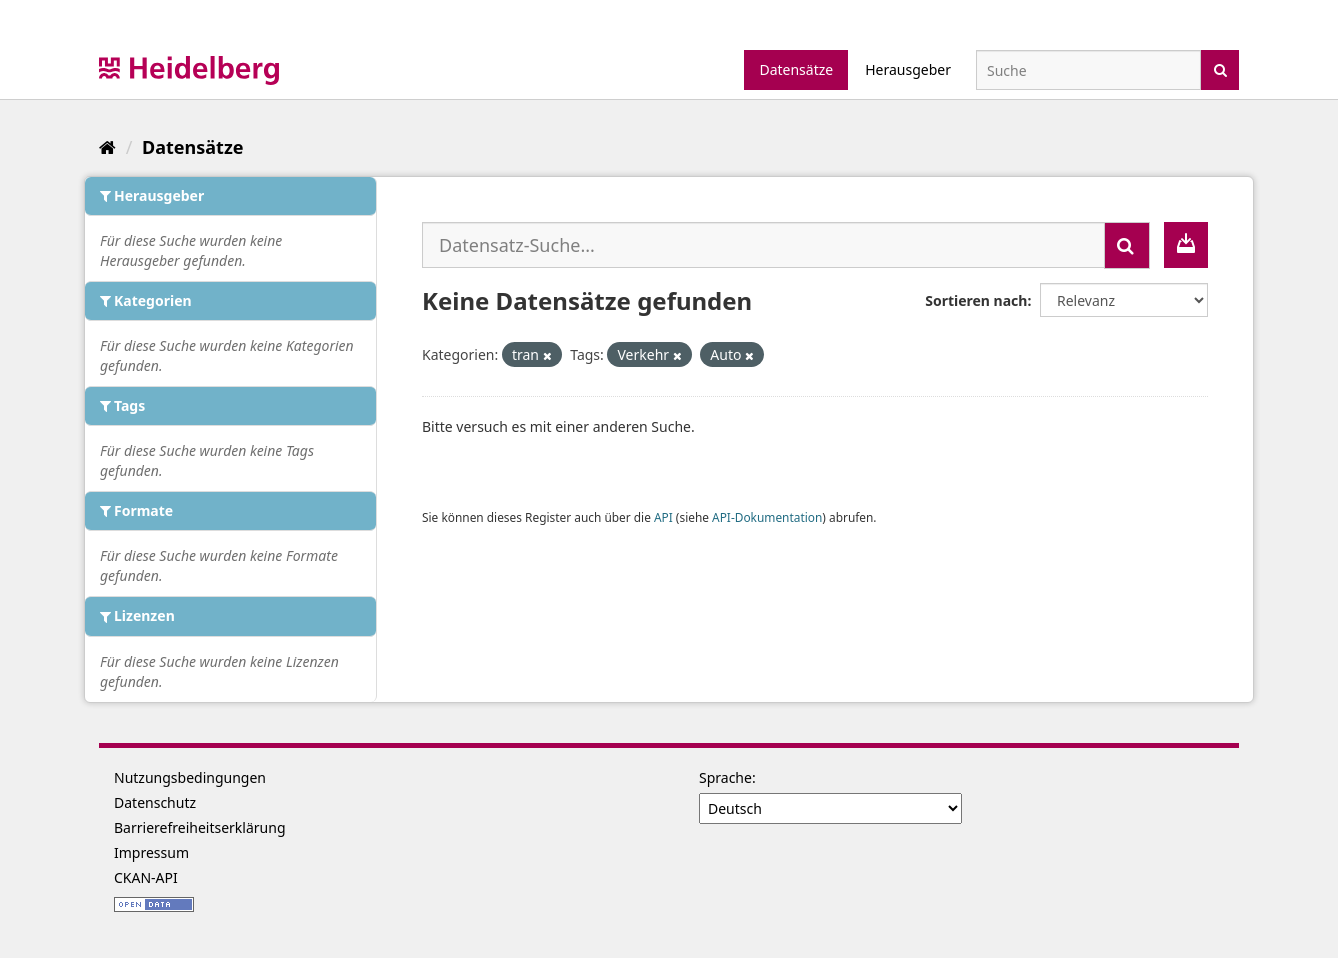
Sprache (725, 777)
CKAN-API (146, 877)
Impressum (151, 852)
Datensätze (796, 69)
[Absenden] (1220, 68)
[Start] (107, 147)
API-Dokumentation (767, 517)
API (663, 517)
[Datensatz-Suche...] (763, 245)
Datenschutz (155, 802)
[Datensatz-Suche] (1088, 70)
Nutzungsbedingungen (190, 777)
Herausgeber (908, 69)
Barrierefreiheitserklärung (200, 827)
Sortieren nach (976, 300)
